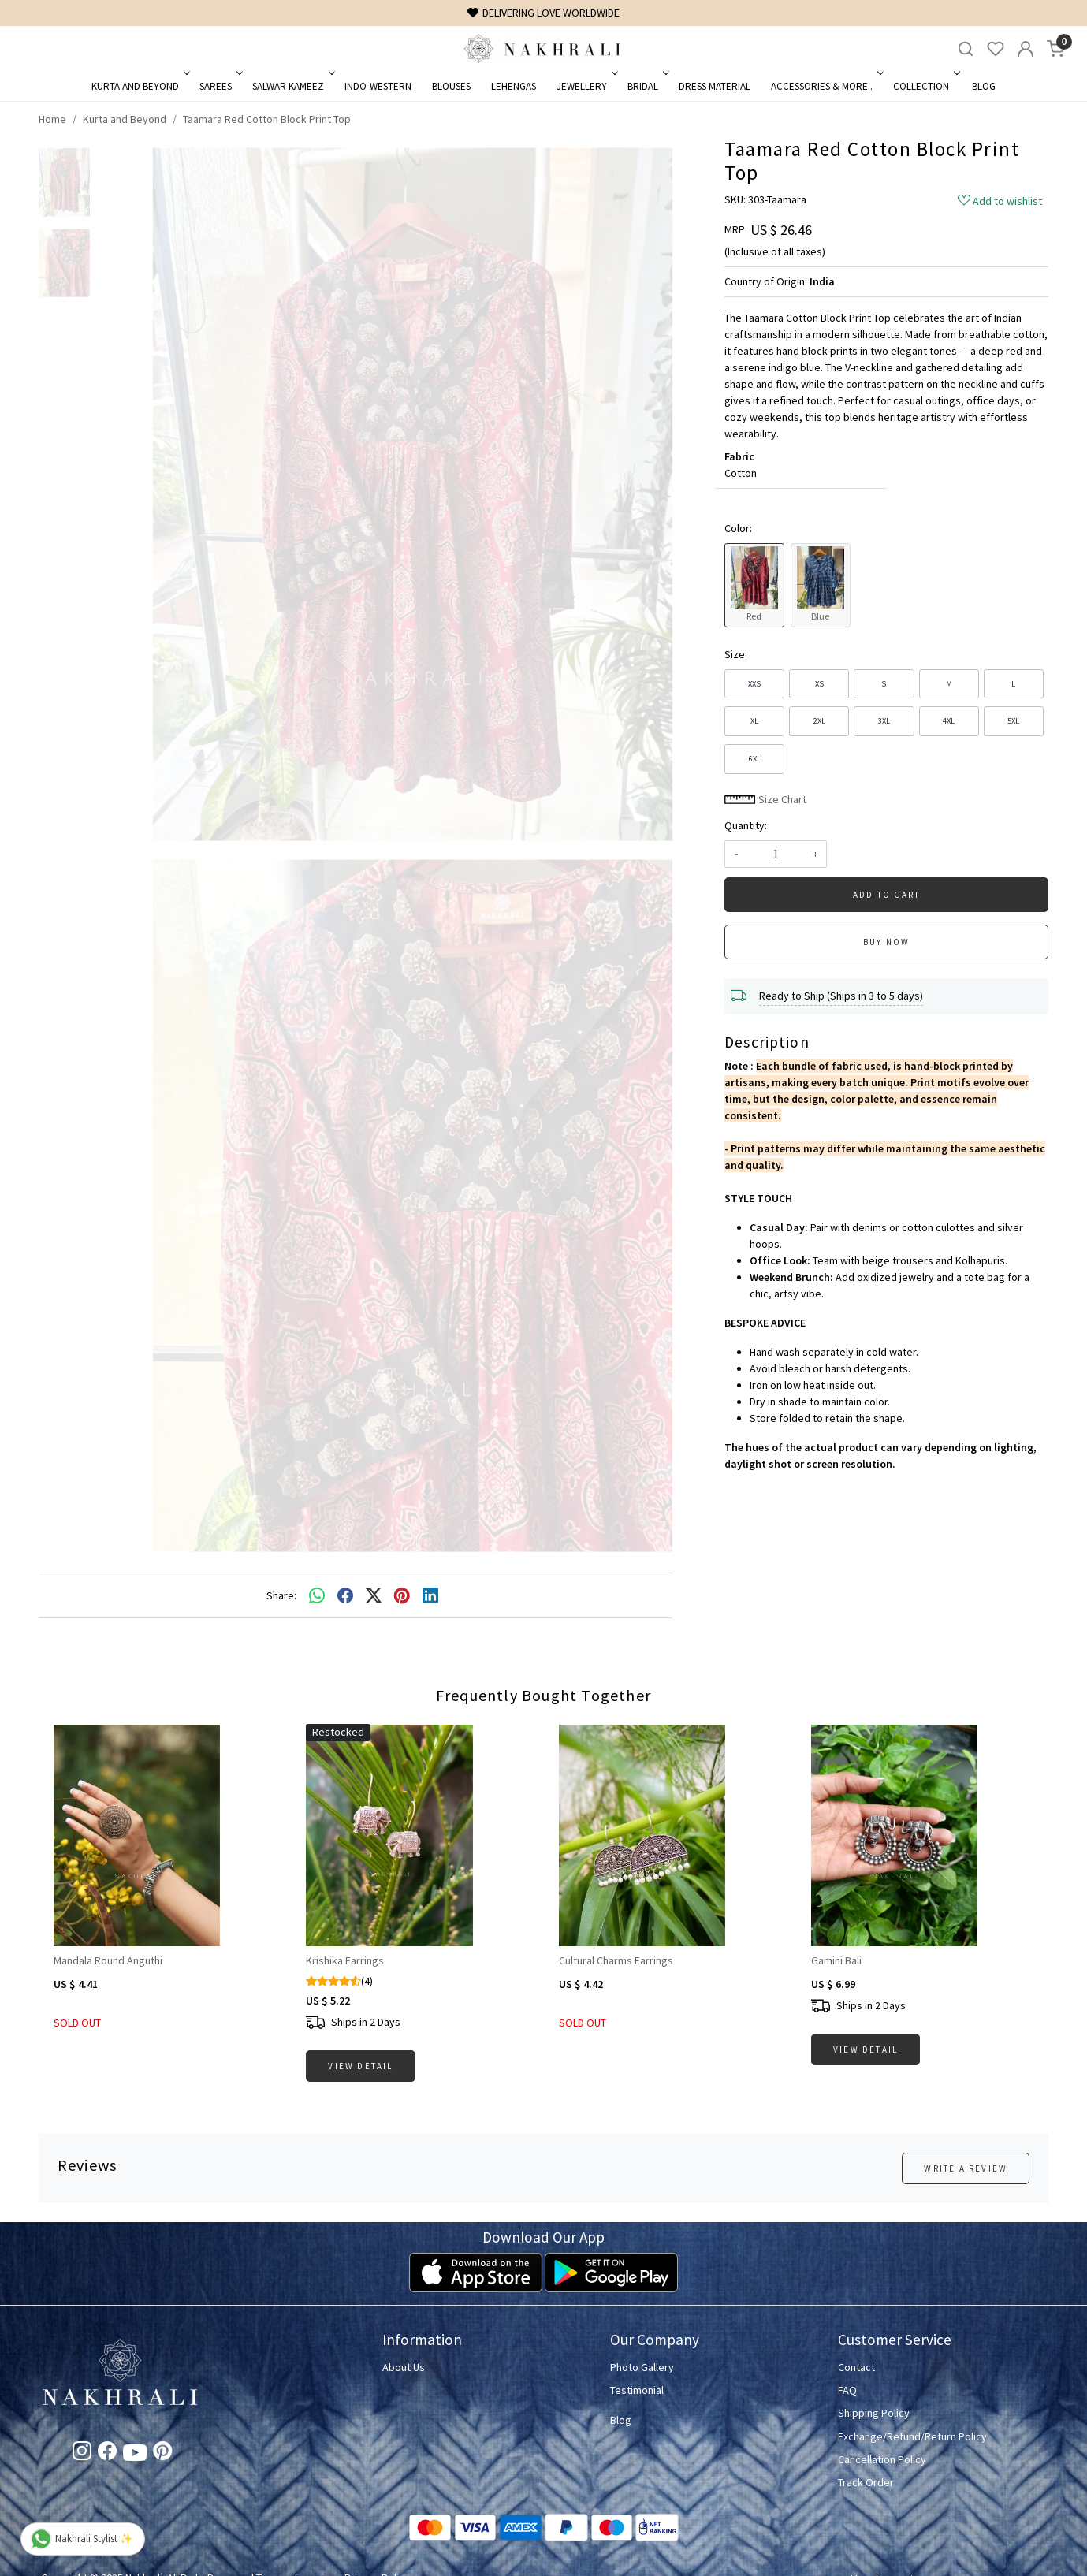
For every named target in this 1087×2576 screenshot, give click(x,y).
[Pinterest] (162, 2454)
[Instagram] (82, 2454)
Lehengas (513, 86)
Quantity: (745, 825)
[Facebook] (107, 2454)
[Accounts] (1025, 49)
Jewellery (586, 86)
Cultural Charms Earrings (616, 1960)
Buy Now (886, 941)
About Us (403, 2367)
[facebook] (345, 1595)
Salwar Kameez (292, 86)
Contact (856, 2367)
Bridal (646, 86)
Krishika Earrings (345, 1960)
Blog (984, 86)
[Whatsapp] (317, 1595)
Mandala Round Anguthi (108, 1960)
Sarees (219, 86)
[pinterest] (402, 1595)
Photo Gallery (642, 2367)
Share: (281, 1595)
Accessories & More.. (825, 86)
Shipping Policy (874, 2413)
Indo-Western (377, 86)
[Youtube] (135, 2455)
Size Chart (765, 799)
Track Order (866, 2482)
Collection (925, 86)
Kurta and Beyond (139, 86)
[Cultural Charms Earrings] (670, 1835)
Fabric (739, 456)
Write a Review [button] (965, 2168)
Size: (735, 654)
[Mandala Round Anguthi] (165, 1835)
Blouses (451, 86)
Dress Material (714, 86)
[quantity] (775, 854)
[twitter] (373, 1595)
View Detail (360, 2066)
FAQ (847, 2390)
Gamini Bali (836, 1960)
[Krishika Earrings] (417, 1835)
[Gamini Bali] (922, 1835)
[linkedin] (430, 1595)
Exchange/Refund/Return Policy (912, 2436)
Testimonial (637, 2390)
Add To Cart (886, 894)
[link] (966, 49)
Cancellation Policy (882, 2459)
